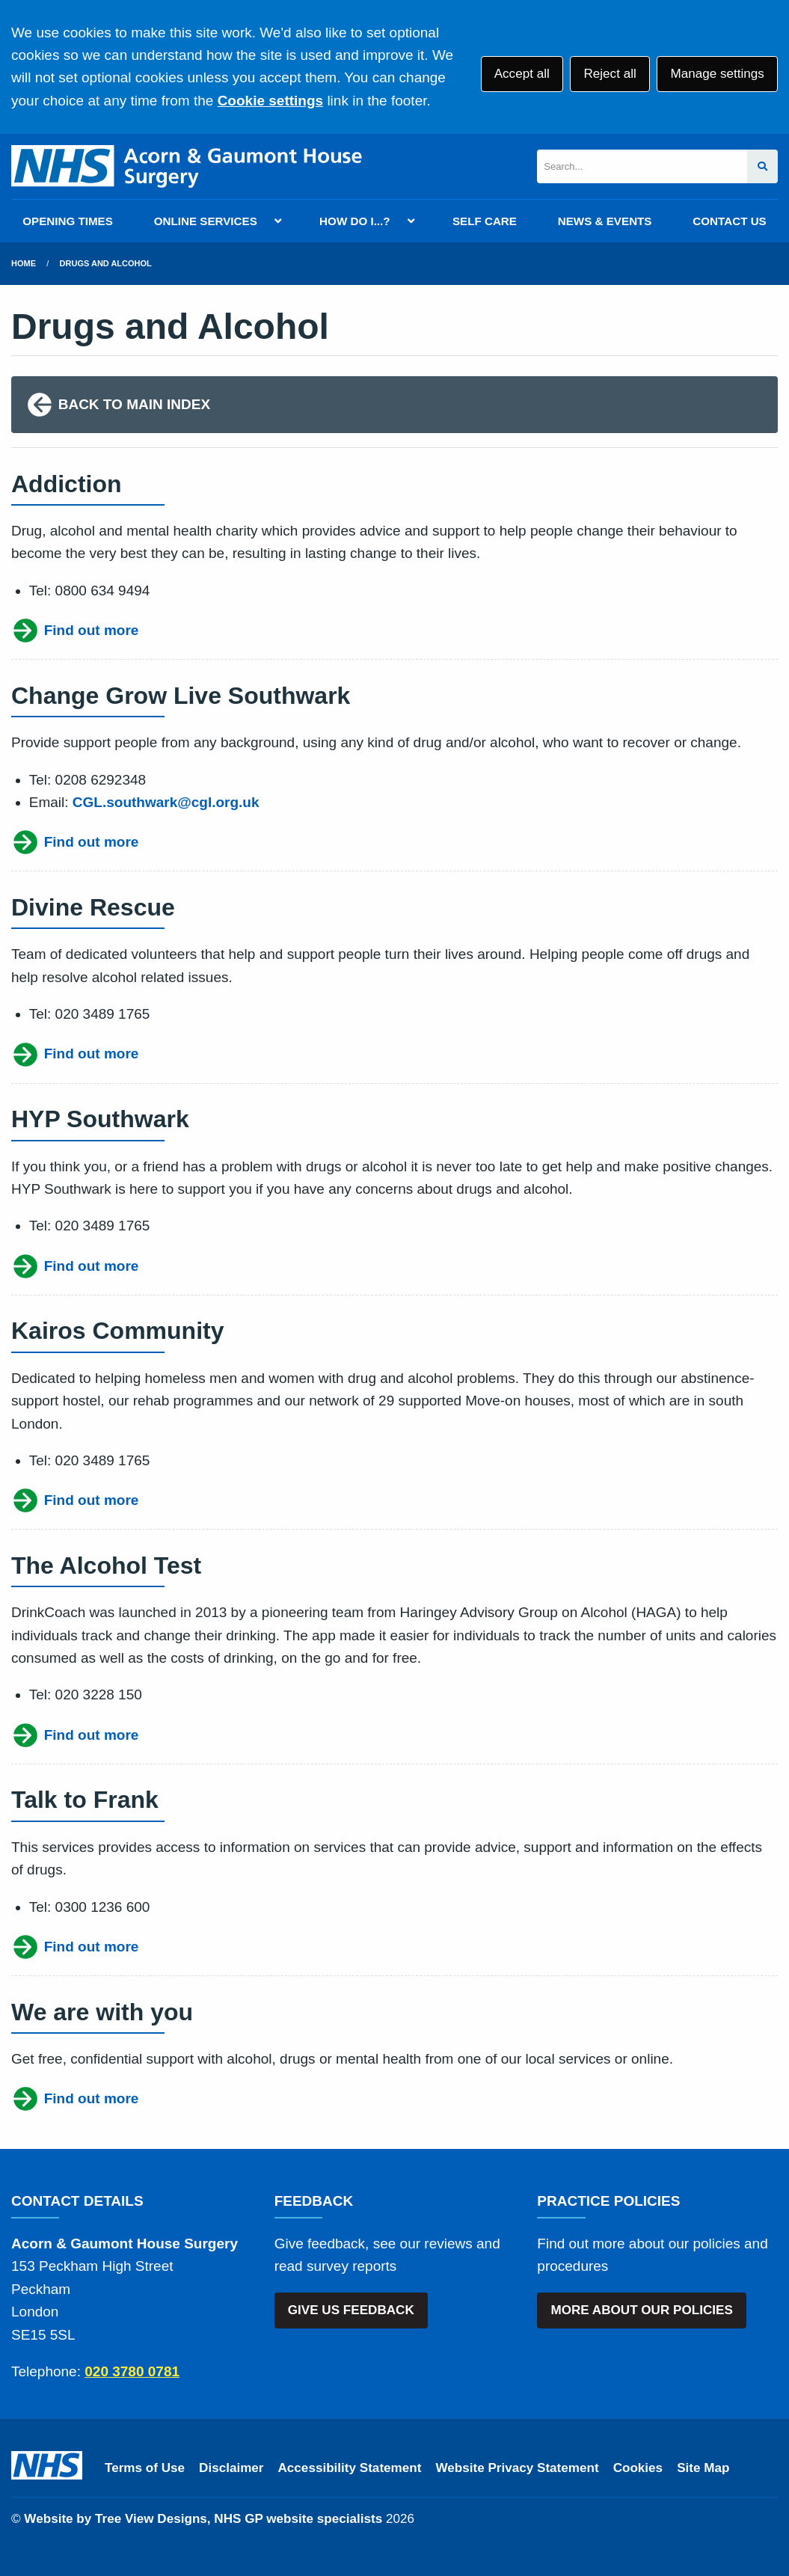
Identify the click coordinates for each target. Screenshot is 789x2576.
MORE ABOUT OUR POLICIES (641, 2310)
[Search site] (762, 166)
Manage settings (717, 74)
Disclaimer (231, 2468)
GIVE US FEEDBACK (351, 2310)
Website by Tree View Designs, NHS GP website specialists (203, 2519)
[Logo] (186, 166)
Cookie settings (270, 100)
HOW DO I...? (354, 221)
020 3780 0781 (132, 2371)
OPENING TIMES (67, 221)
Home (23, 263)
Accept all (522, 74)
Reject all (609, 74)
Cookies (638, 2468)
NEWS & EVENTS (605, 221)
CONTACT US (729, 221)
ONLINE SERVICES (205, 221)
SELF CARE (484, 221)
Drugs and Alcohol (106, 263)
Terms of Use (145, 2468)
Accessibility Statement (350, 2468)
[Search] (642, 166)
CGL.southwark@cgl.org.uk (166, 802)
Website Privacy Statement (516, 2468)
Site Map (703, 2468)
